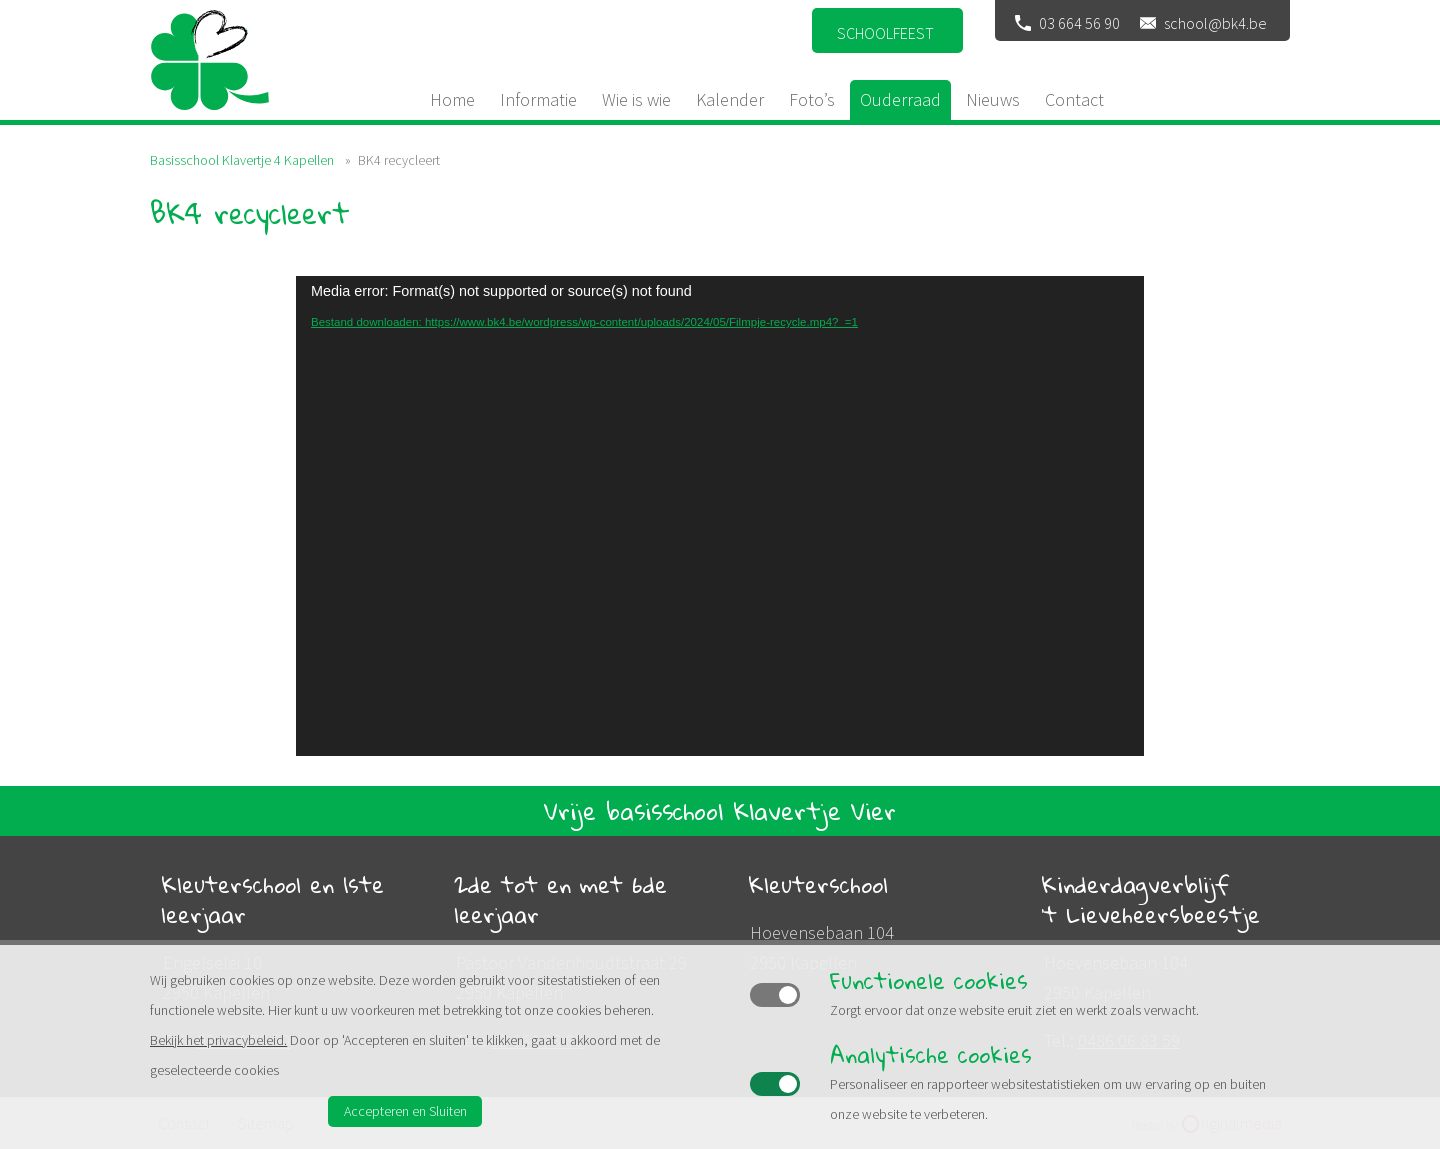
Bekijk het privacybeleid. (218, 1040)
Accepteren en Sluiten (405, 1111)
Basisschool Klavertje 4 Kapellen (242, 160)
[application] (720, 516)
